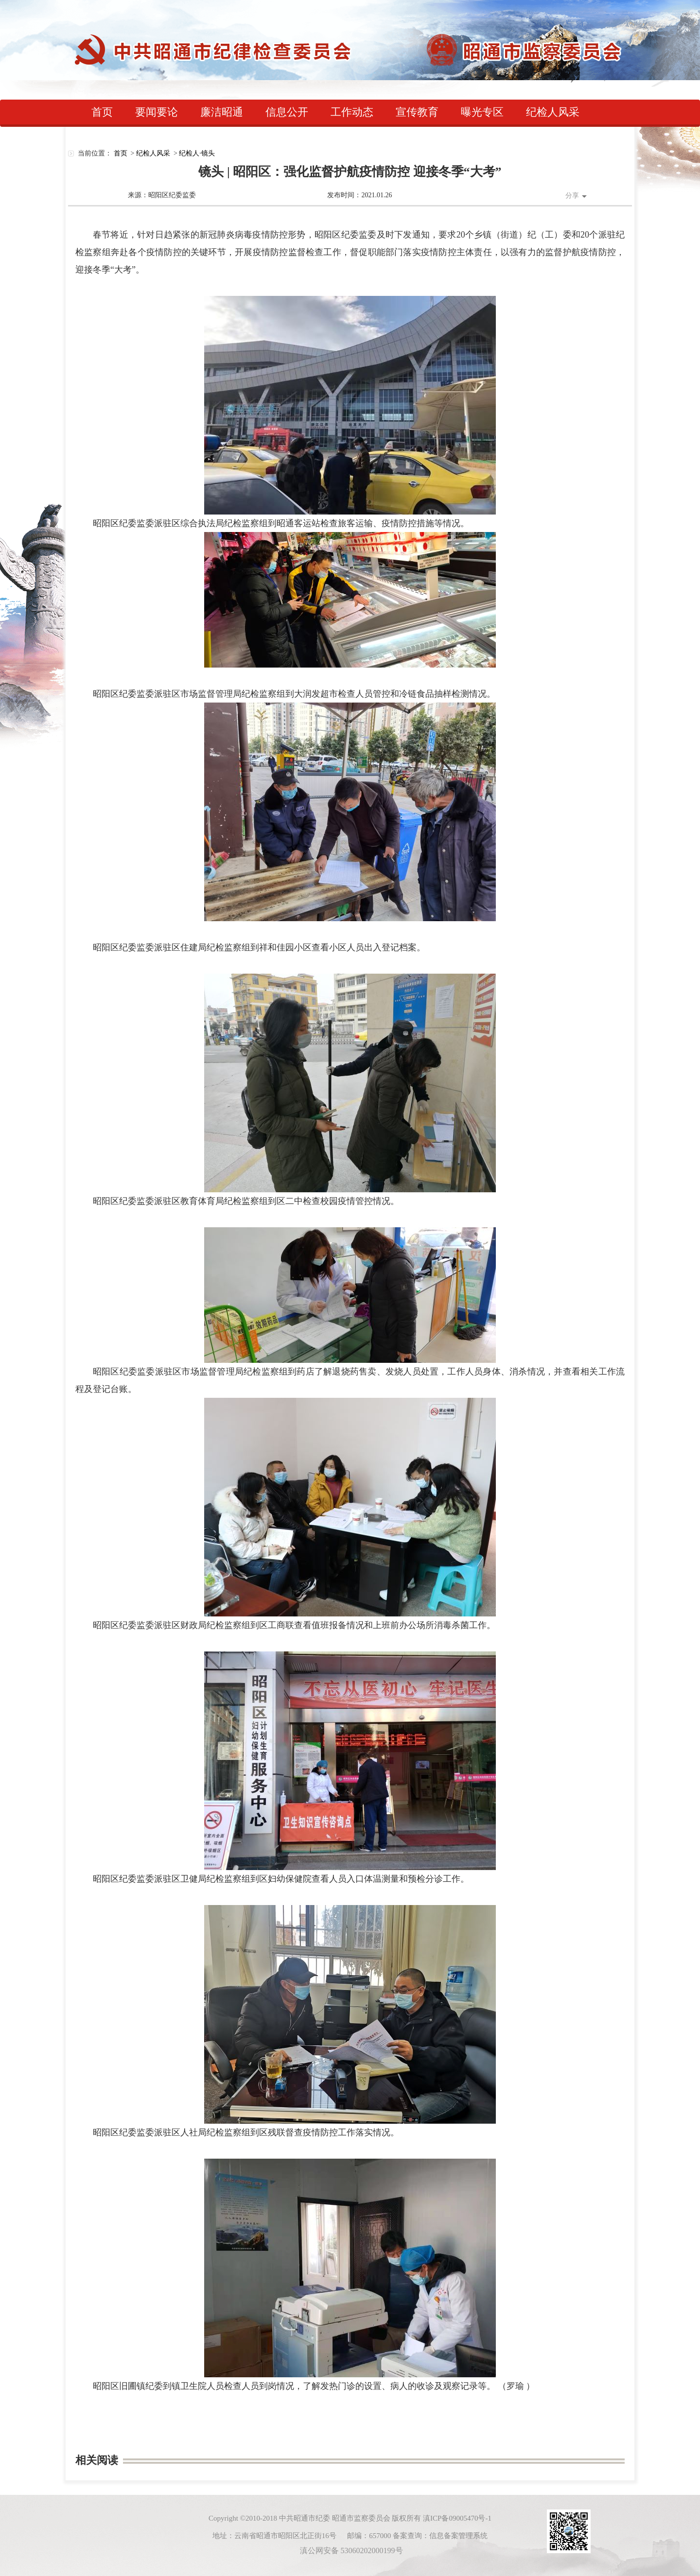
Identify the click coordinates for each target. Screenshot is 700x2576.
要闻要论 (156, 112)
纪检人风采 (552, 112)
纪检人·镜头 (197, 153)
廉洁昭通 (221, 112)
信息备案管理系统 (458, 2536)
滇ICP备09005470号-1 (457, 2518)
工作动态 (352, 112)
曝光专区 (482, 112)
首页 (102, 112)
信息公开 (286, 112)
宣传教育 (417, 112)
